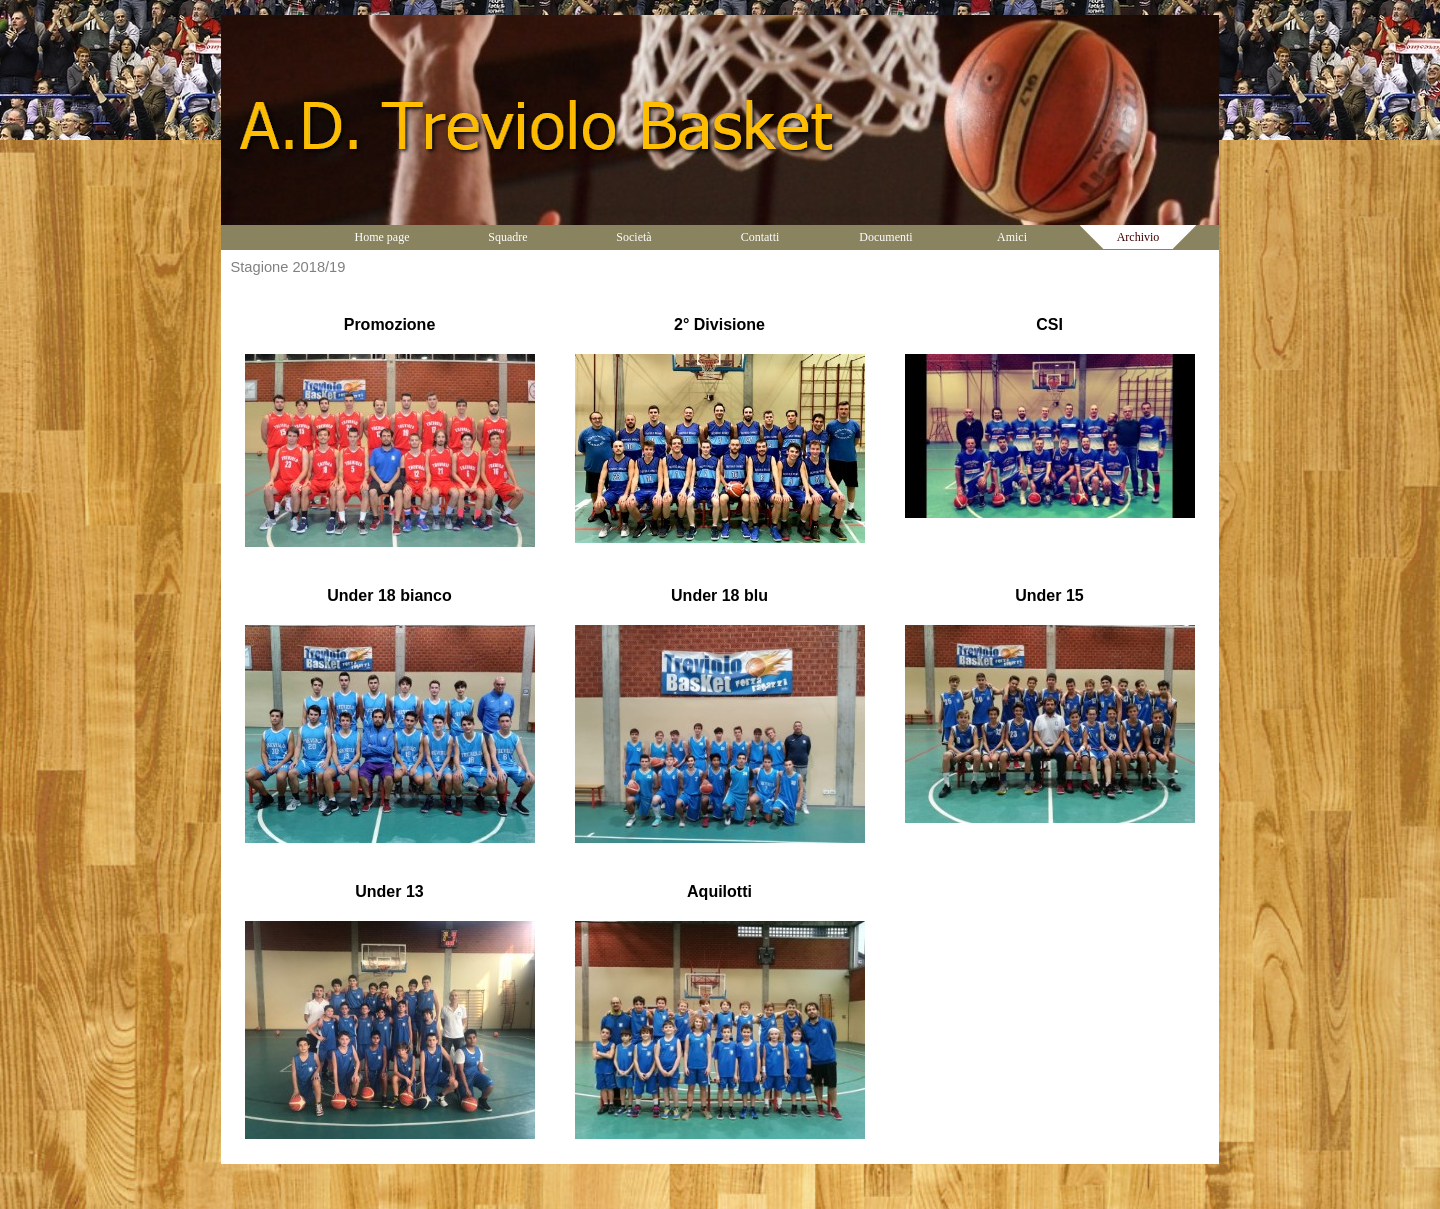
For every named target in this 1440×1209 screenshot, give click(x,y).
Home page (382, 237)
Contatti (760, 237)
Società (633, 237)
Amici (1012, 237)
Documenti (885, 237)
